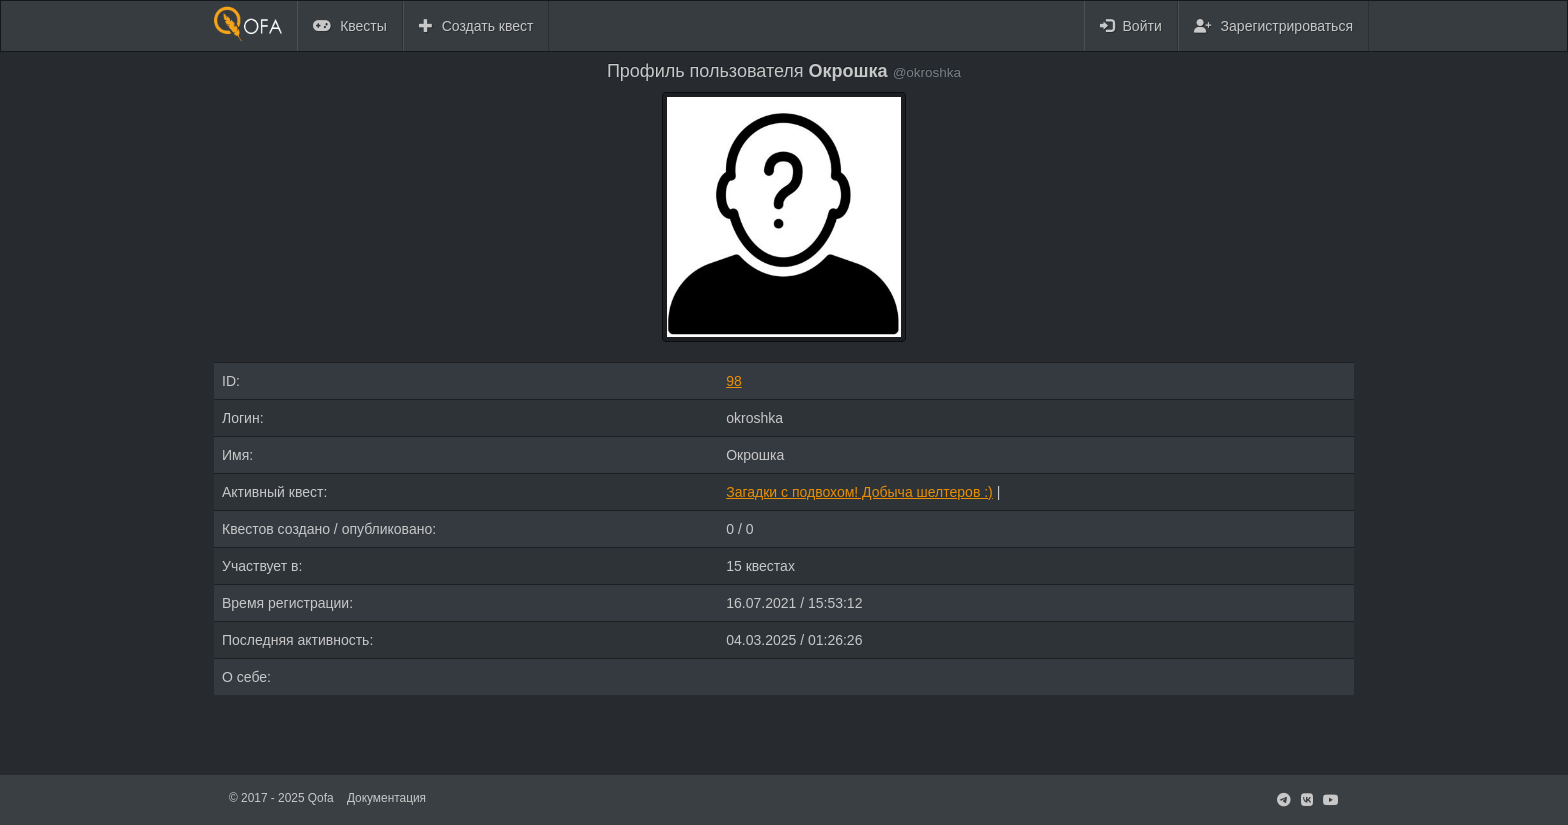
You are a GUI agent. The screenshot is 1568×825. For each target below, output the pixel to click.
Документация (386, 798)
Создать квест (476, 26)
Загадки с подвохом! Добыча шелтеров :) (859, 492)
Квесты (350, 26)
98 (734, 381)
